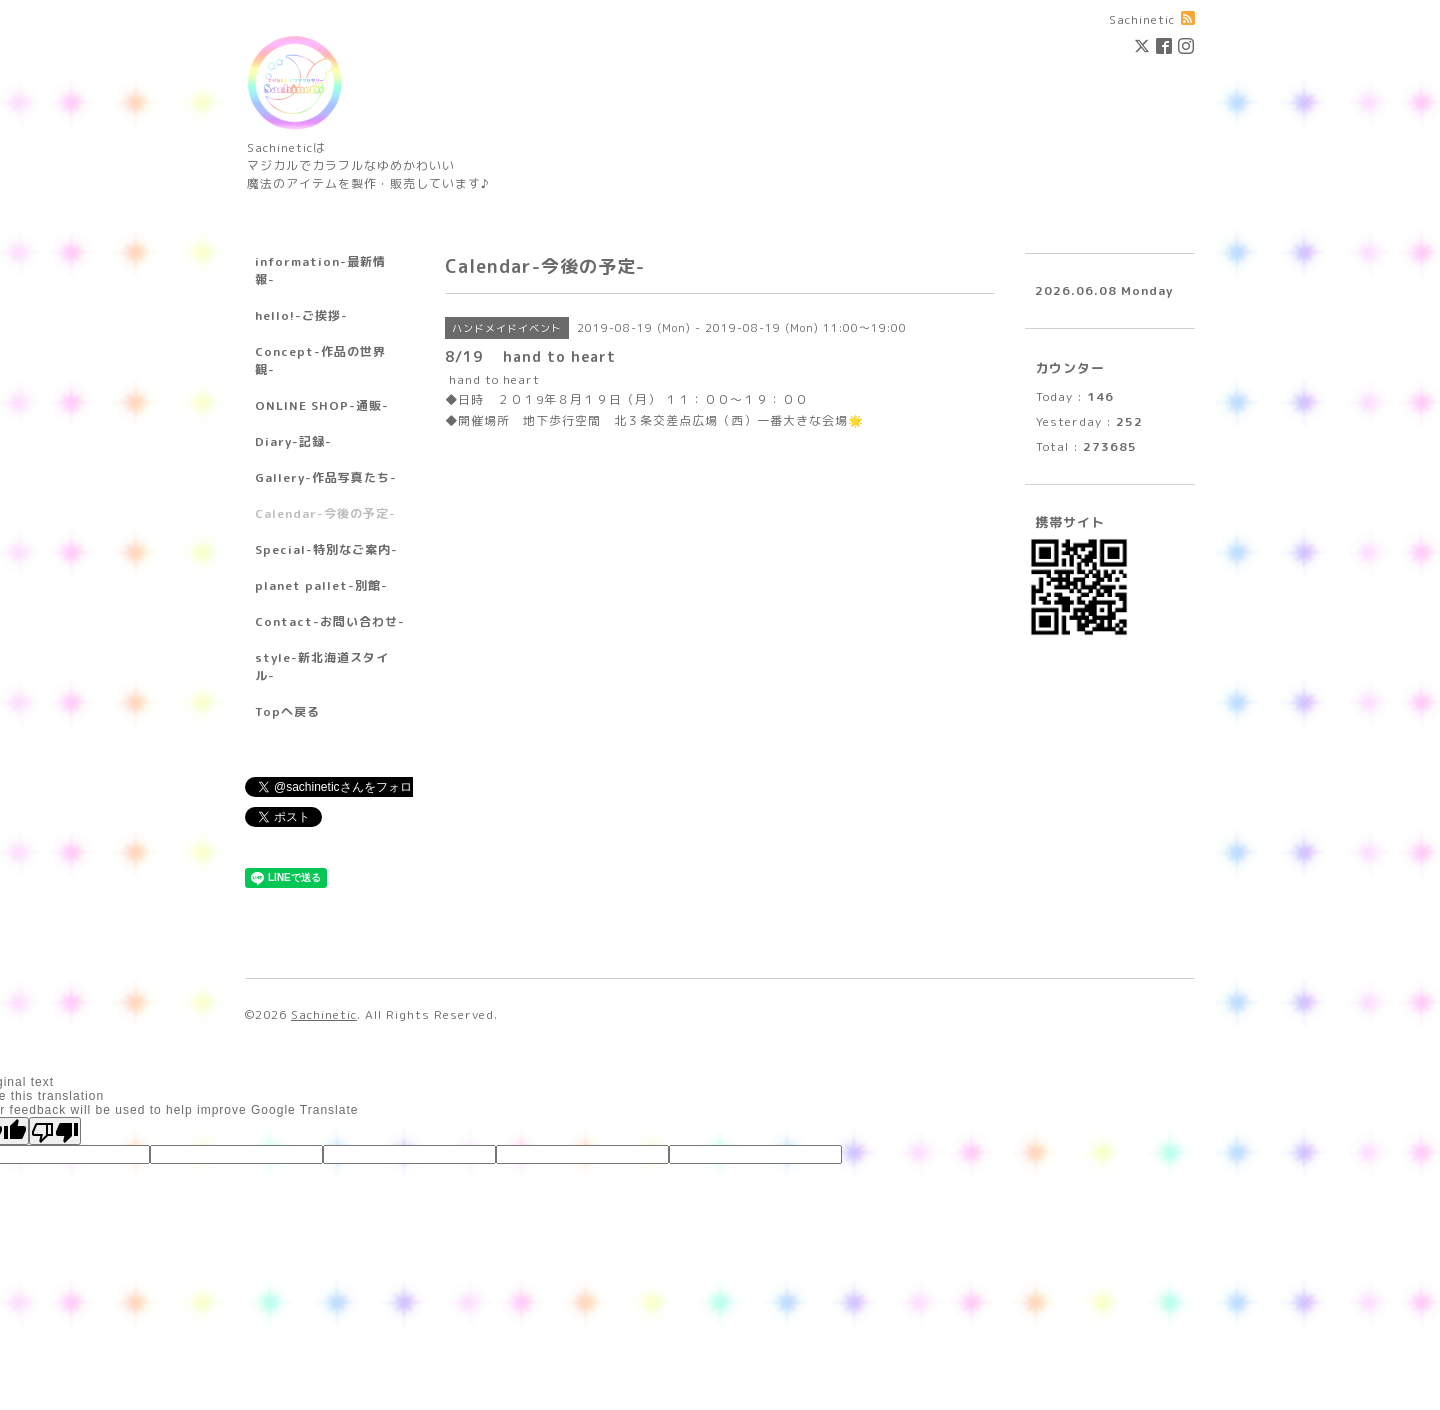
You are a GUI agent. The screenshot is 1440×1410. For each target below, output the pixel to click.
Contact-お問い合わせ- (330, 621)
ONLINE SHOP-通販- (322, 405)
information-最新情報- (320, 270)
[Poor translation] (55, 1131)
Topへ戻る (287, 711)
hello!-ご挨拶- (301, 315)
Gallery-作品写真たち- (326, 477)
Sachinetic (324, 1014)
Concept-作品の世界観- (320, 360)
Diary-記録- (293, 441)
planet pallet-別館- (321, 585)
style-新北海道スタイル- (322, 666)
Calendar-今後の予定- (325, 513)
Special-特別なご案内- (326, 549)
